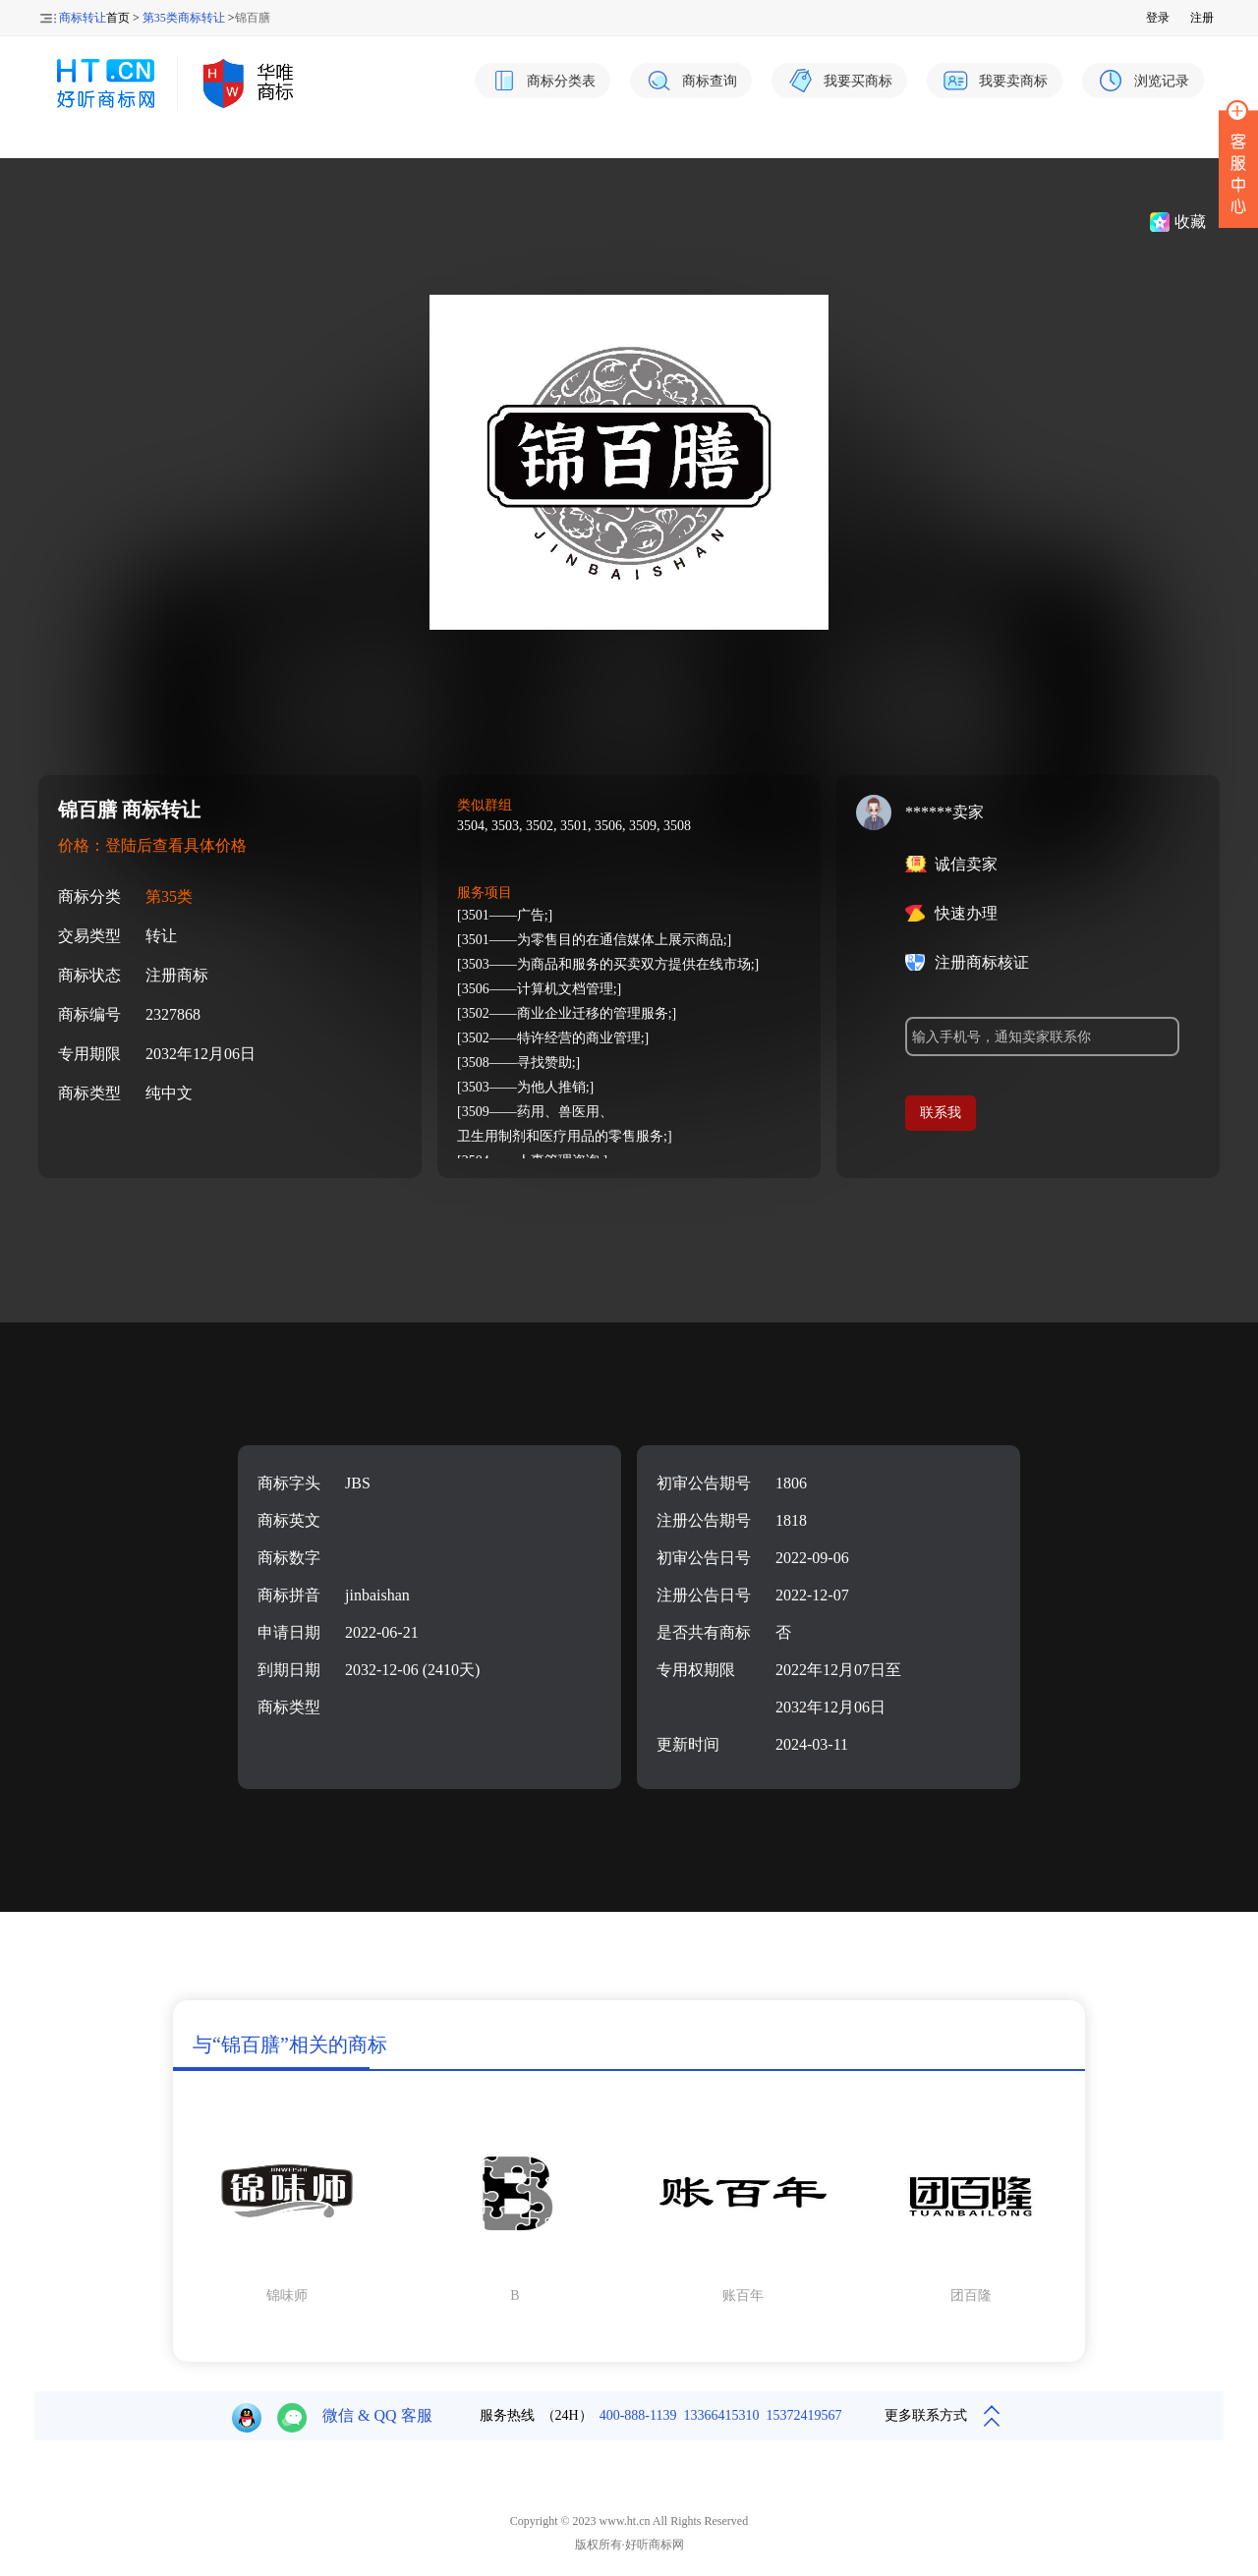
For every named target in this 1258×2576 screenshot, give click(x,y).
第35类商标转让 (184, 18)
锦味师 (287, 2295)
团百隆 (971, 2295)
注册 (1202, 18)
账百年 (743, 2295)
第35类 (169, 896)
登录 (1158, 18)
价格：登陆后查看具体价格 (152, 845)
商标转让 (82, 18)
